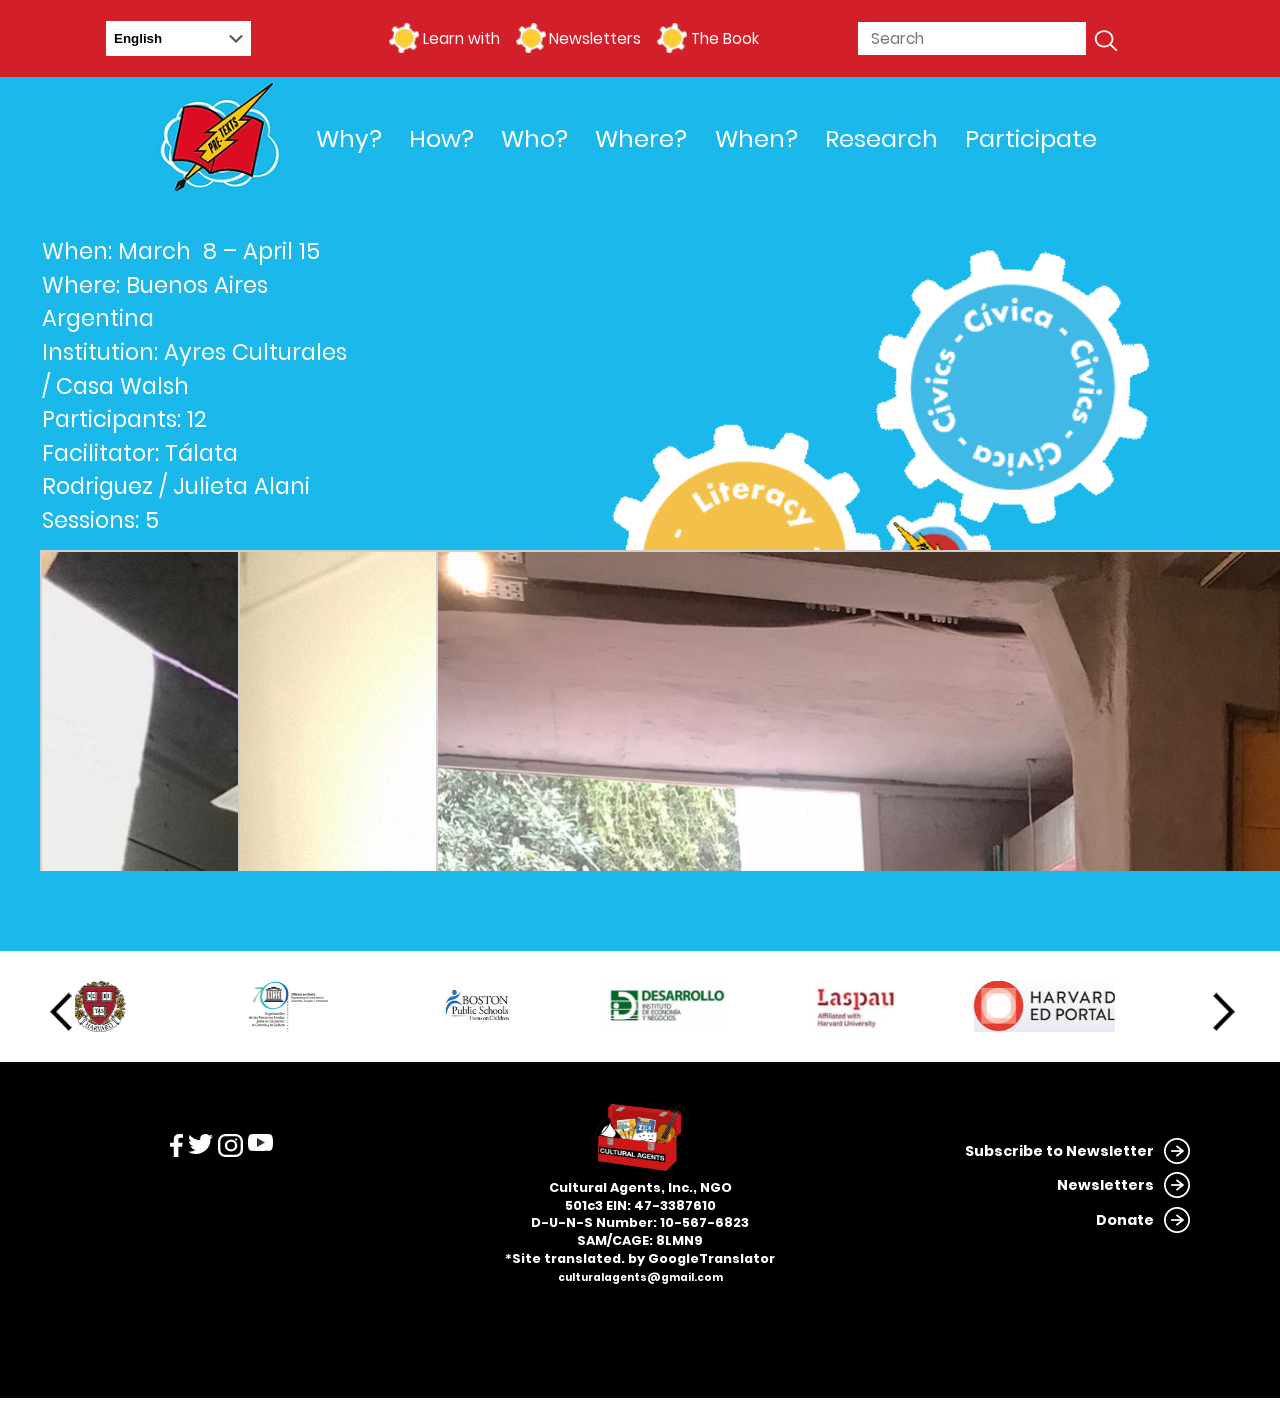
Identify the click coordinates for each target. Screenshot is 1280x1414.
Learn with (461, 38)
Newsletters (595, 38)
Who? (534, 138)
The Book (725, 38)
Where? (641, 138)
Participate (1031, 138)
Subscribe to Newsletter (1059, 1151)
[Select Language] (178, 38)
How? (441, 138)
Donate (1125, 1220)
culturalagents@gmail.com (640, 1277)
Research (881, 138)
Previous (61, 1012)
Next (1224, 1012)
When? (756, 138)
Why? (349, 138)
